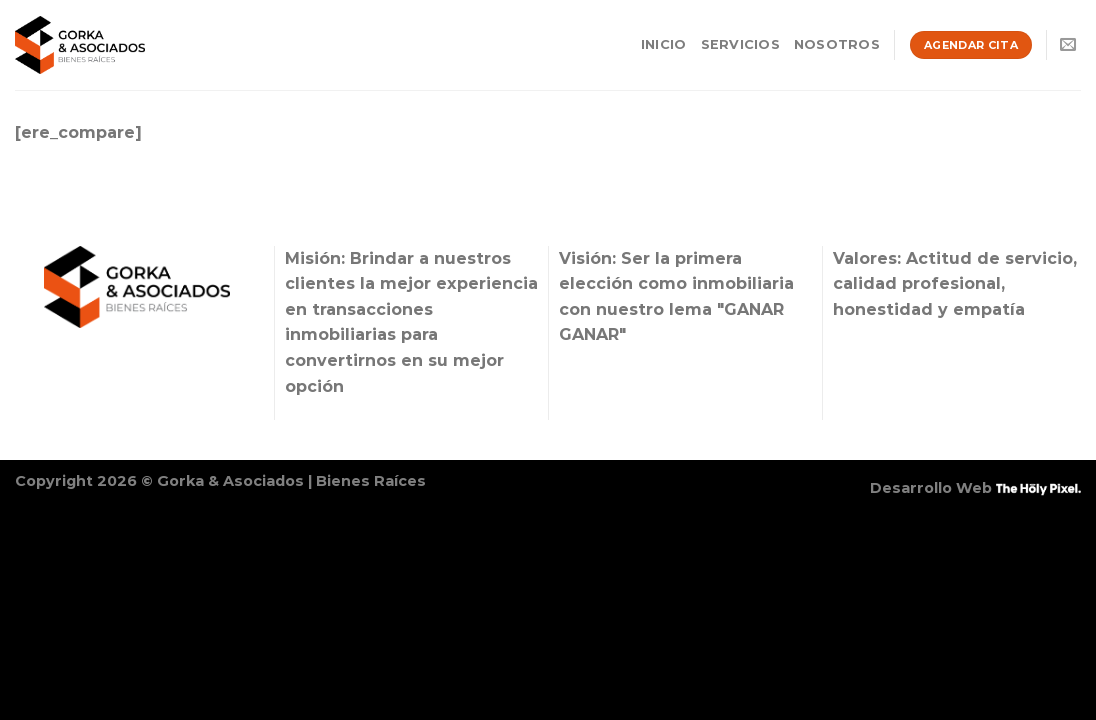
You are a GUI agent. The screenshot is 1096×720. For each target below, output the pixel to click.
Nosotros (837, 44)
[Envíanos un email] (1068, 45)
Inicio (664, 44)
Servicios (740, 44)
